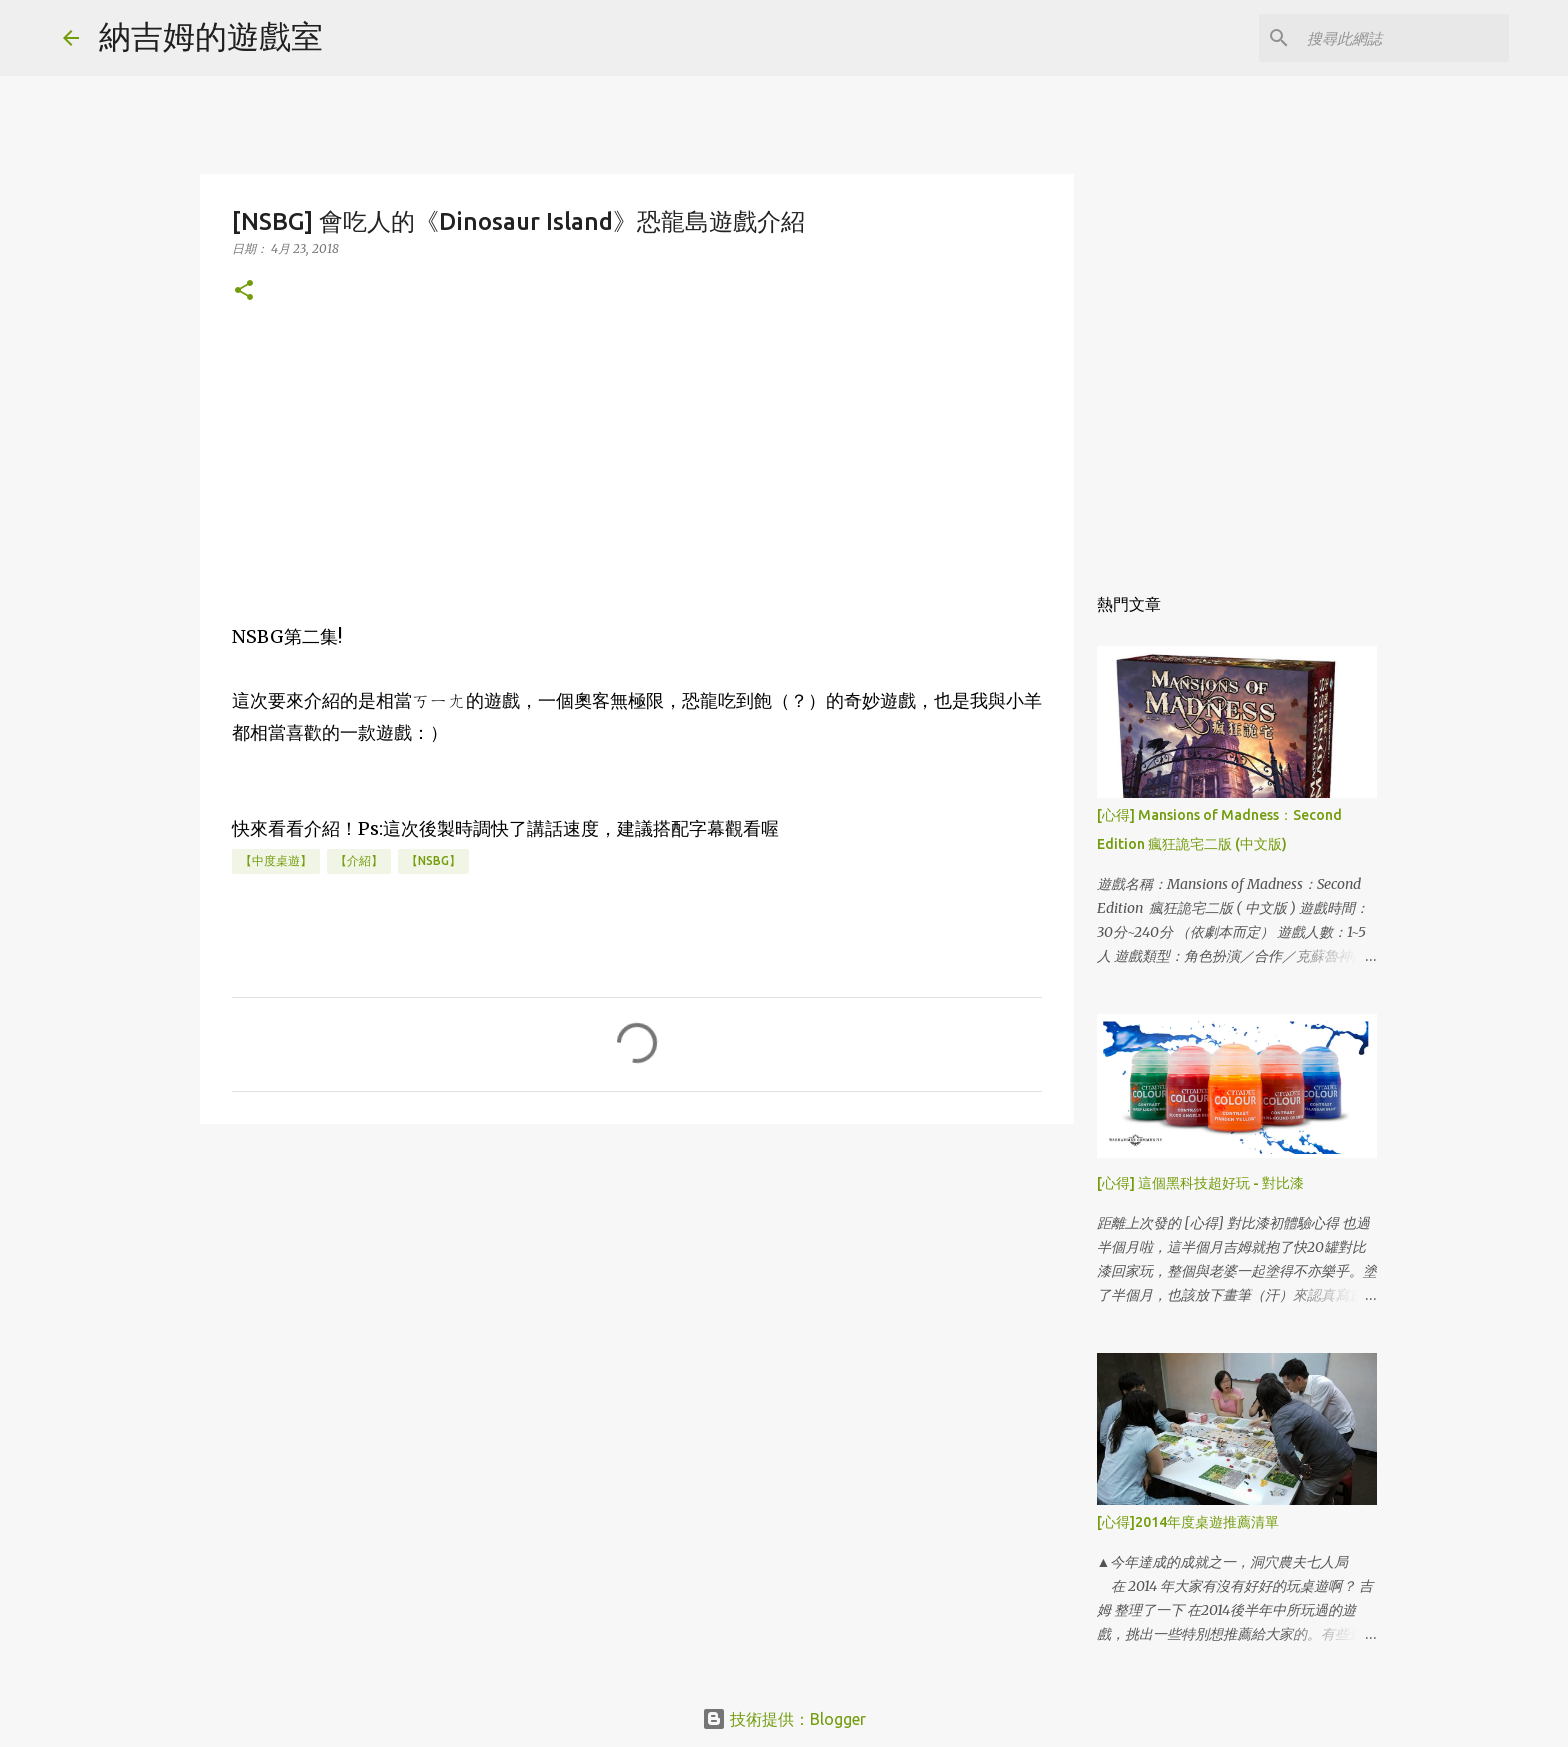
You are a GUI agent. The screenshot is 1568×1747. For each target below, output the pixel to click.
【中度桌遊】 (276, 860)
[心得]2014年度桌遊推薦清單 (1188, 1522)
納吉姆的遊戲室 (211, 36)
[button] (244, 291)
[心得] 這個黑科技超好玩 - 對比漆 (1200, 1183)
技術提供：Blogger (784, 1719)
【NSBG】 (433, 860)
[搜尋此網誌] (1404, 38)
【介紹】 (359, 860)
